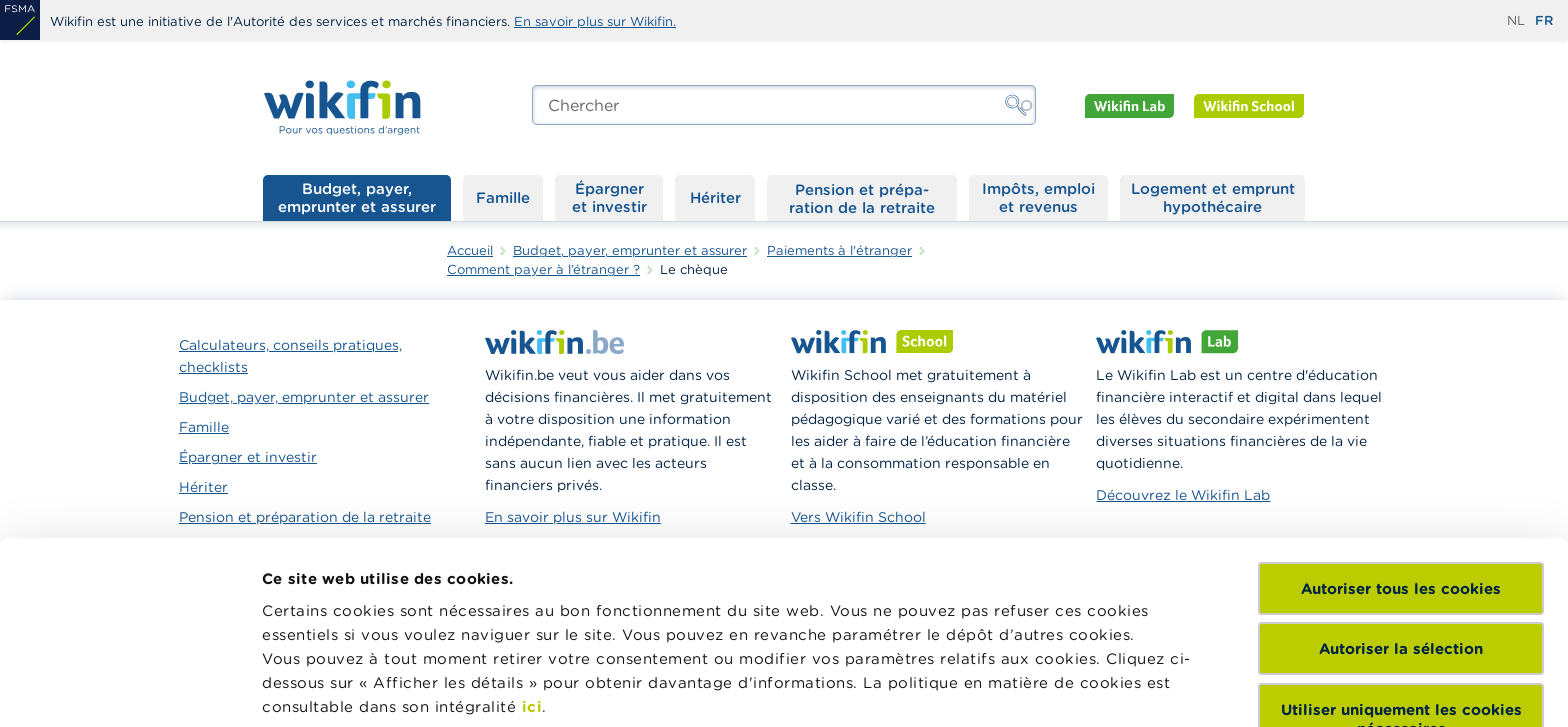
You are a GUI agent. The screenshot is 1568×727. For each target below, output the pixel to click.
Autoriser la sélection (1401, 495)
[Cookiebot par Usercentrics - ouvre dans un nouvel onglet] (129, 688)
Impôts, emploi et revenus (1038, 197)
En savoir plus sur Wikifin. (595, 21)
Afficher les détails (335, 687)
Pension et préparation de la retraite (862, 198)
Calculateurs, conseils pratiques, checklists (290, 356)
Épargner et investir (609, 197)
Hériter (715, 197)
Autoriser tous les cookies (1401, 435)
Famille (503, 197)
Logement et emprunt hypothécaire (1213, 197)
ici (532, 553)
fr (1544, 20)
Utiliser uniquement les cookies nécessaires (1401, 566)
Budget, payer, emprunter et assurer (357, 197)
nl (1516, 20)
